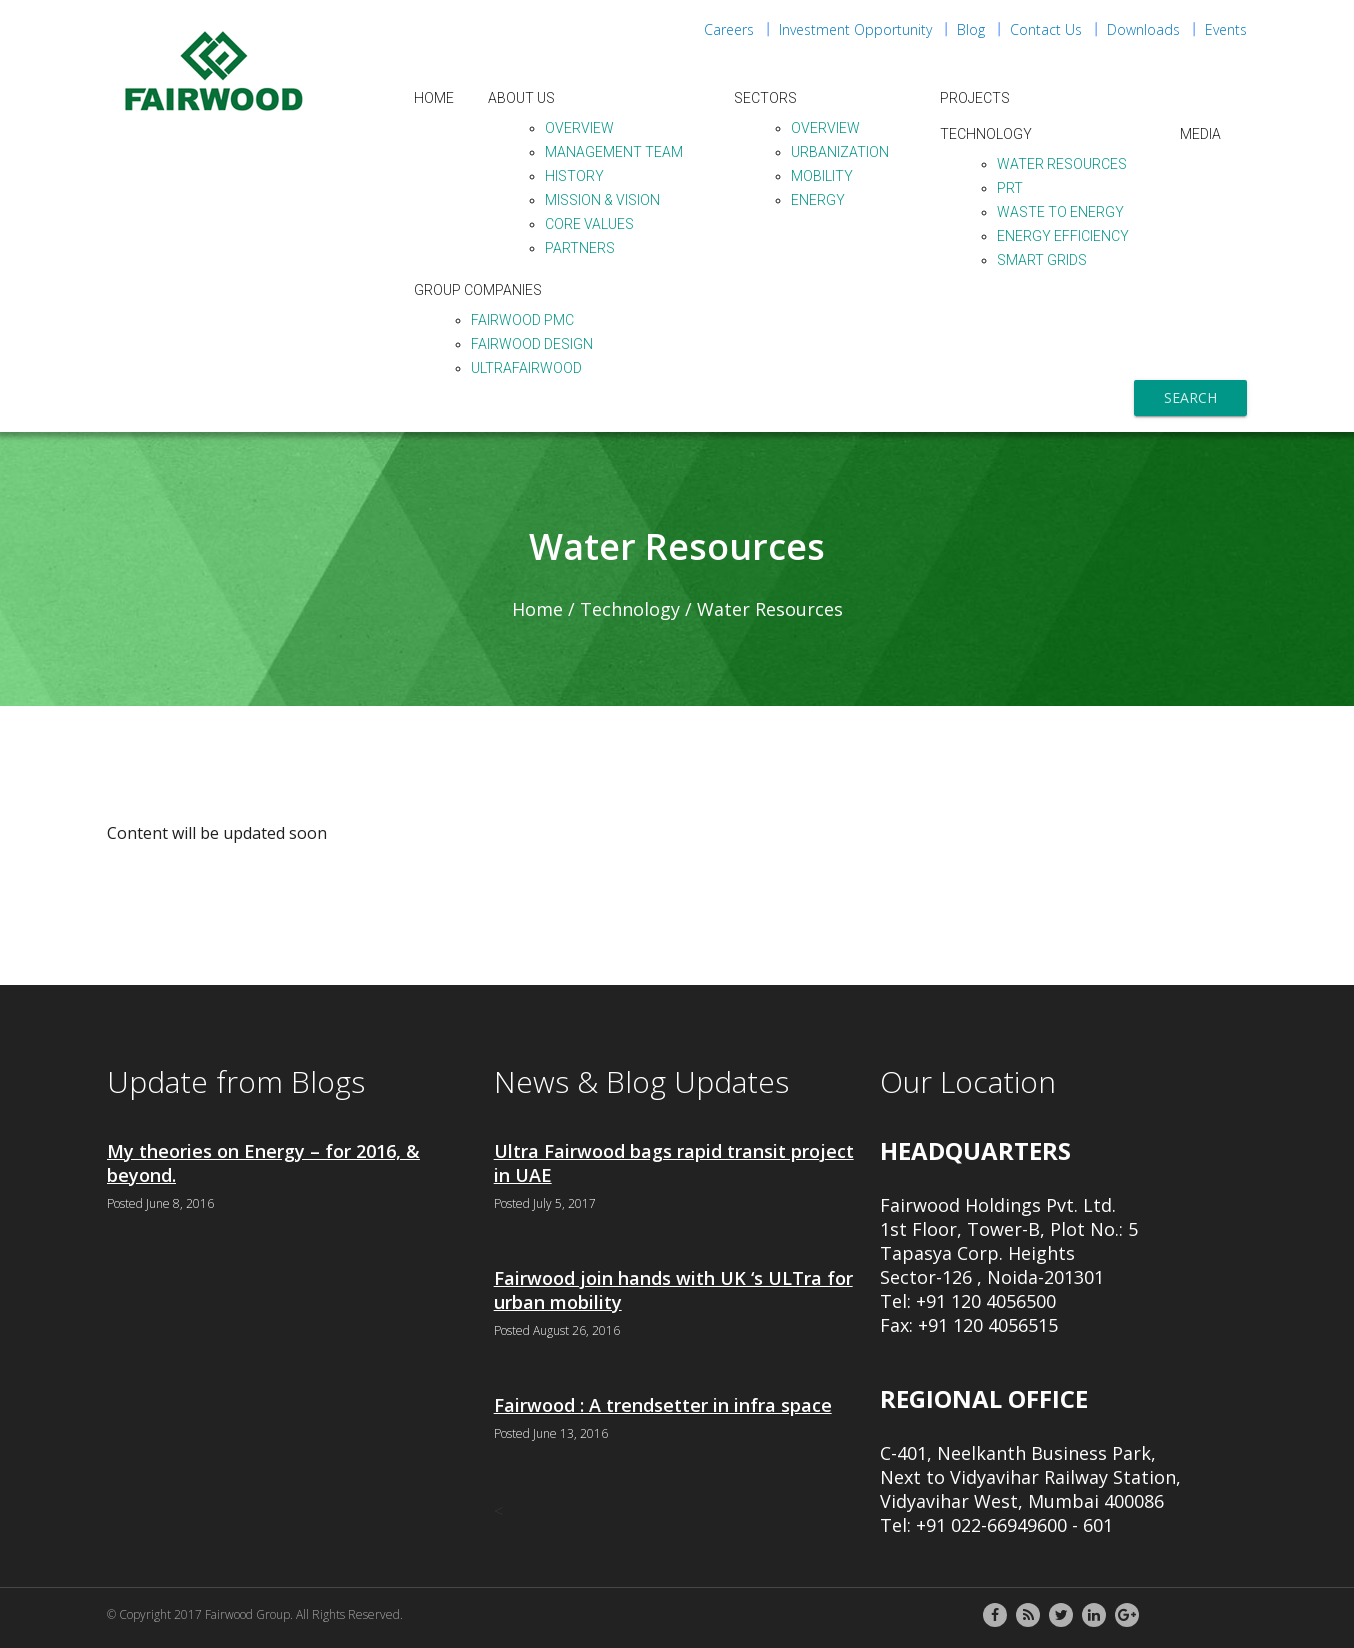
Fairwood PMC (522, 320)
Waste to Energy (1060, 212)
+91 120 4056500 (986, 1301)
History (574, 176)
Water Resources (1062, 164)
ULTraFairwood (526, 368)
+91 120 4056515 (988, 1325)
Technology (986, 134)
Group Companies (478, 290)
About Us (521, 98)
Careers (729, 29)
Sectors (765, 98)
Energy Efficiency (1063, 236)
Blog (971, 29)
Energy (818, 200)
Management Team (614, 152)
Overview (579, 128)
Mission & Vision (602, 200)
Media (1200, 134)
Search (1190, 397)
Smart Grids (1042, 260)
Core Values (589, 224)
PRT (1010, 188)
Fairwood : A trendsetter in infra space (663, 1405)
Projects (975, 98)
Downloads (1143, 29)
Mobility (822, 176)
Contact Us (1046, 29)
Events (1226, 29)
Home (434, 98)
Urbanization (840, 152)
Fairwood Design (532, 344)
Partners (580, 248)
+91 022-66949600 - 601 (1014, 1525)
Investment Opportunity (855, 29)
